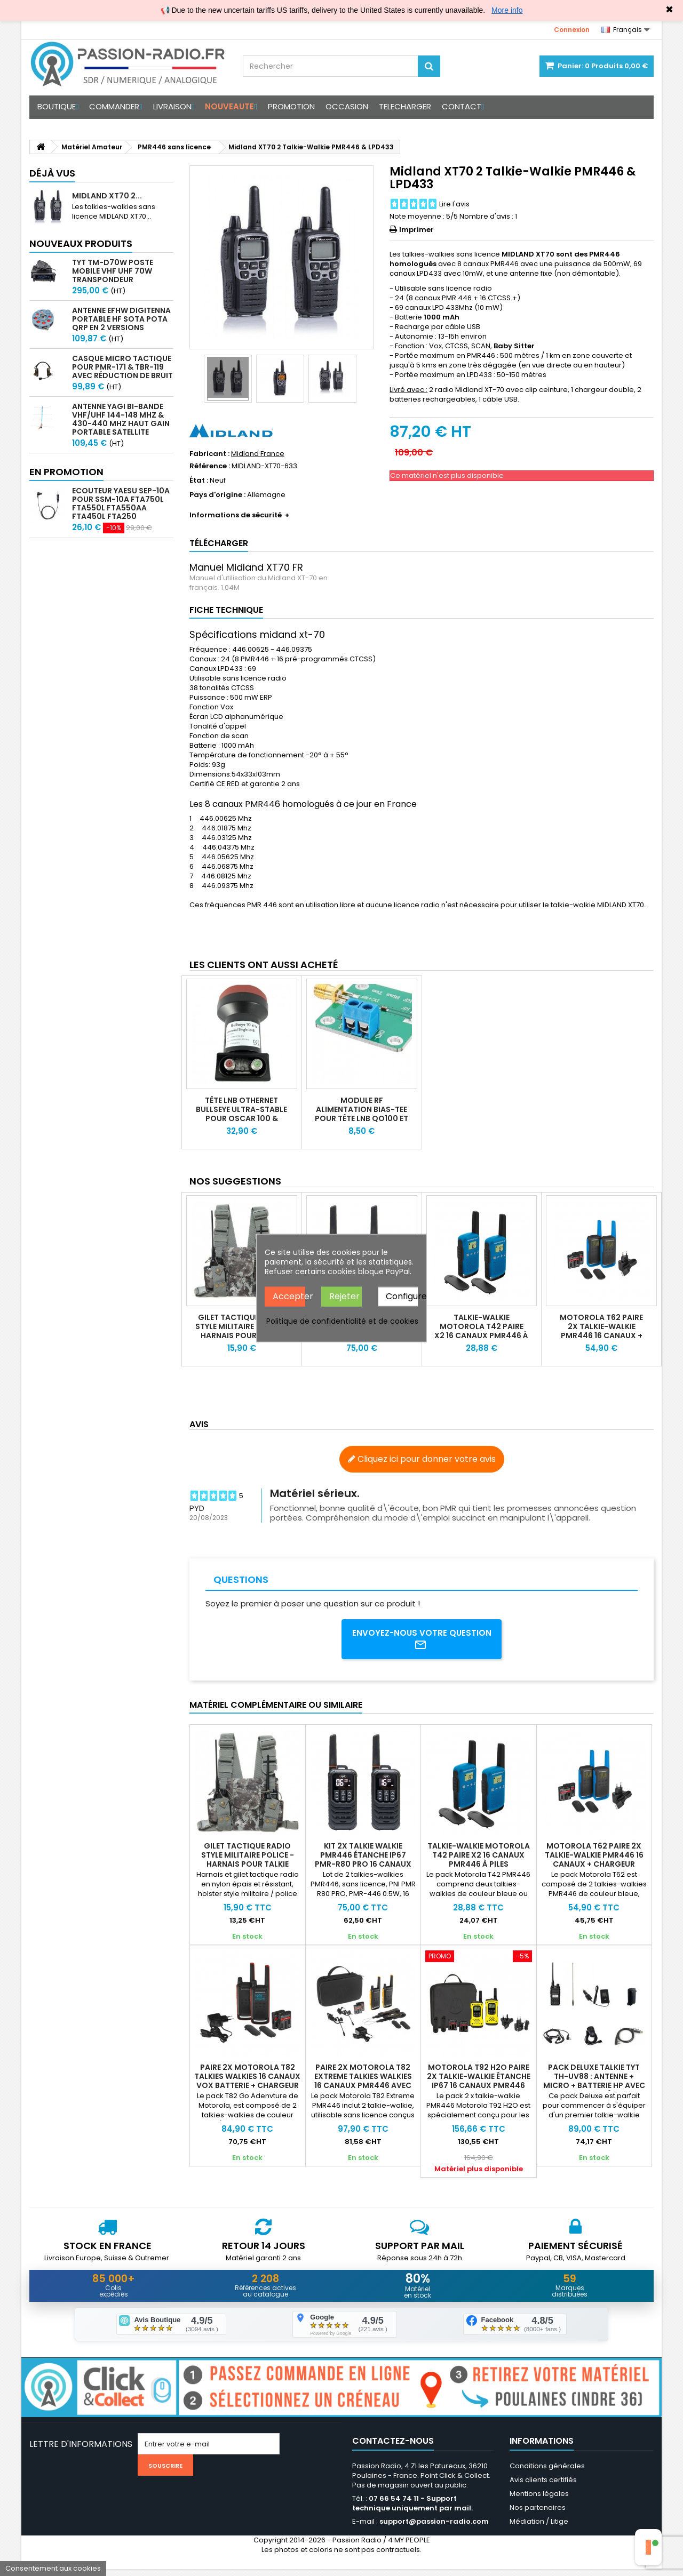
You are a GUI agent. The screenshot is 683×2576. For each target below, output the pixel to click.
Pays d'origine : (217, 495)
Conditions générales (547, 2473)
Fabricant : (209, 454)
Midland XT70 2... (107, 195)
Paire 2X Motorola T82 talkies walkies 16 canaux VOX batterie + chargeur (247, 2079)
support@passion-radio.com (434, 2528)
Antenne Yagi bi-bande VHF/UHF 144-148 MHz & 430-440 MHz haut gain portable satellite (121, 419)
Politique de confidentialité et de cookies (342, 1320)
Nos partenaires (538, 2514)
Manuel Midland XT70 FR (246, 567)
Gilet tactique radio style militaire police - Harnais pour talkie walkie (241, 1331)
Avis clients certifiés (543, 2487)
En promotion (66, 471)
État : (198, 480)
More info (506, 10)
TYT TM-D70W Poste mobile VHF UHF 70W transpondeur (112, 271)
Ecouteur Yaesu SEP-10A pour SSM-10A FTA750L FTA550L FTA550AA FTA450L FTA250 (121, 503)
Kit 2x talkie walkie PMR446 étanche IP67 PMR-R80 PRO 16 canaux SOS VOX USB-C (363, 1863)
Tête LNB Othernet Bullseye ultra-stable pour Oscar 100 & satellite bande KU (241, 1114)
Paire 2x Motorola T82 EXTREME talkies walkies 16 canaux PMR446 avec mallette (363, 2084)
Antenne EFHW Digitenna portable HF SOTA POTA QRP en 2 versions (121, 319)
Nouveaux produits (80, 243)
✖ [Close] (669, 9)
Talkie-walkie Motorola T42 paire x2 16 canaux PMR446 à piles (481, 1331)
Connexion (572, 29)
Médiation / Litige (539, 2528)
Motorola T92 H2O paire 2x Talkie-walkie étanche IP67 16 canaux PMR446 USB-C (478, 2084)
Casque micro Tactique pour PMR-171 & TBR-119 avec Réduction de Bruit (122, 367)
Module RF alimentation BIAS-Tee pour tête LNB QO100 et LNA (361, 1114)
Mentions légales (539, 2500)
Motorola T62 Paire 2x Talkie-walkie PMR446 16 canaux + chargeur (601, 1331)
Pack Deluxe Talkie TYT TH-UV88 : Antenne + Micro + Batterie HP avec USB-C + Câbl (594, 2084)
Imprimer (416, 230)
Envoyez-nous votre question (422, 1640)
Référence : (209, 466)
